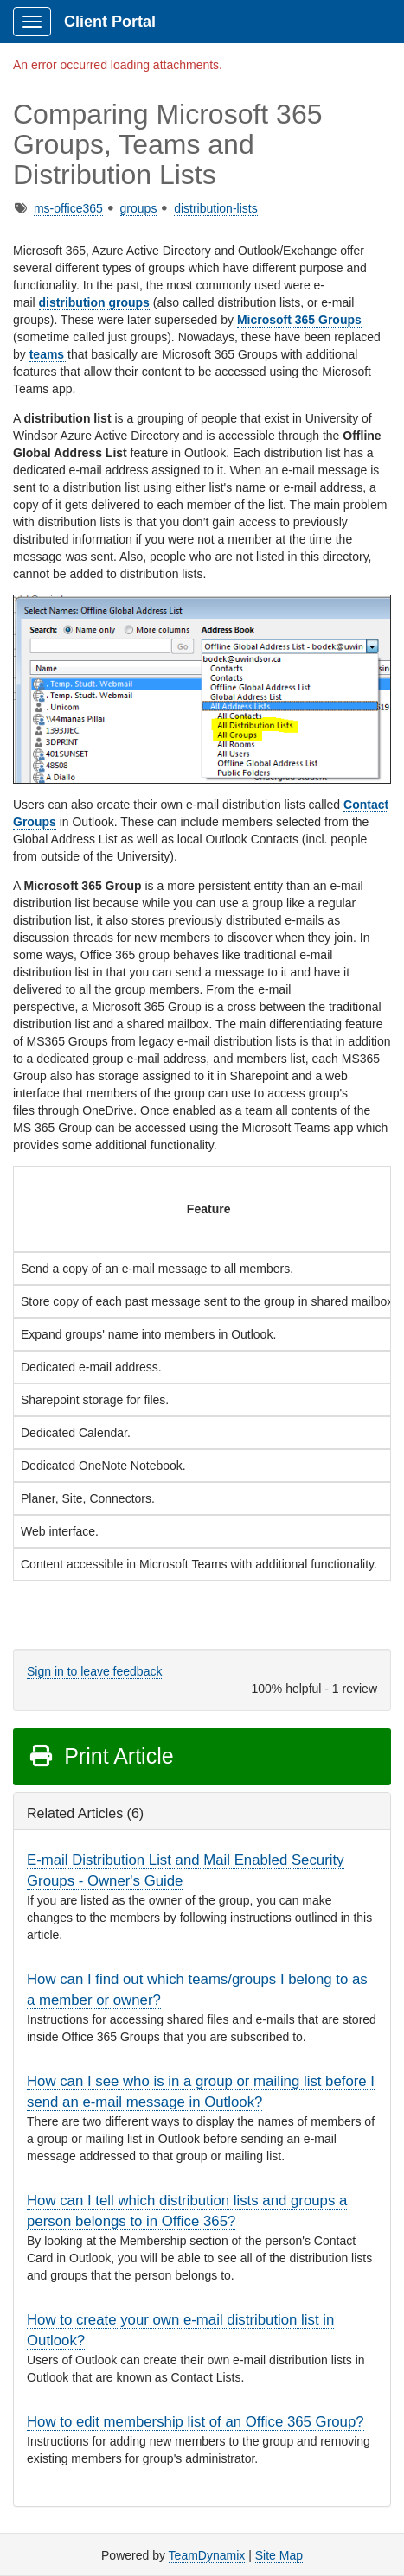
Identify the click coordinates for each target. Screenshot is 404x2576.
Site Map (279, 2555)
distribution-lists (215, 208)
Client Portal (110, 21)
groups (138, 208)
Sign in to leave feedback (94, 1671)
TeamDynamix (207, 2555)
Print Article (101, 1756)
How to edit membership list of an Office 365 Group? (195, 2422)
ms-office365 (68, 208)
